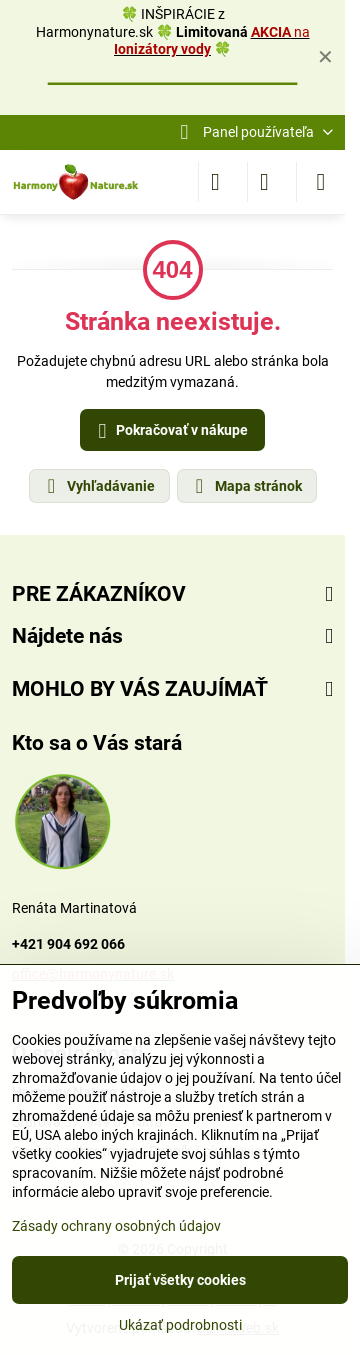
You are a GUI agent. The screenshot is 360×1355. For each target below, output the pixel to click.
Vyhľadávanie (98, 486)
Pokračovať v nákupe (170, 431)
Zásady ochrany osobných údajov (116, 1226)
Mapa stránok (246, 486)
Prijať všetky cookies (180, 1280)
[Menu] (321, 182)
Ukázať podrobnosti (180, 1325)
